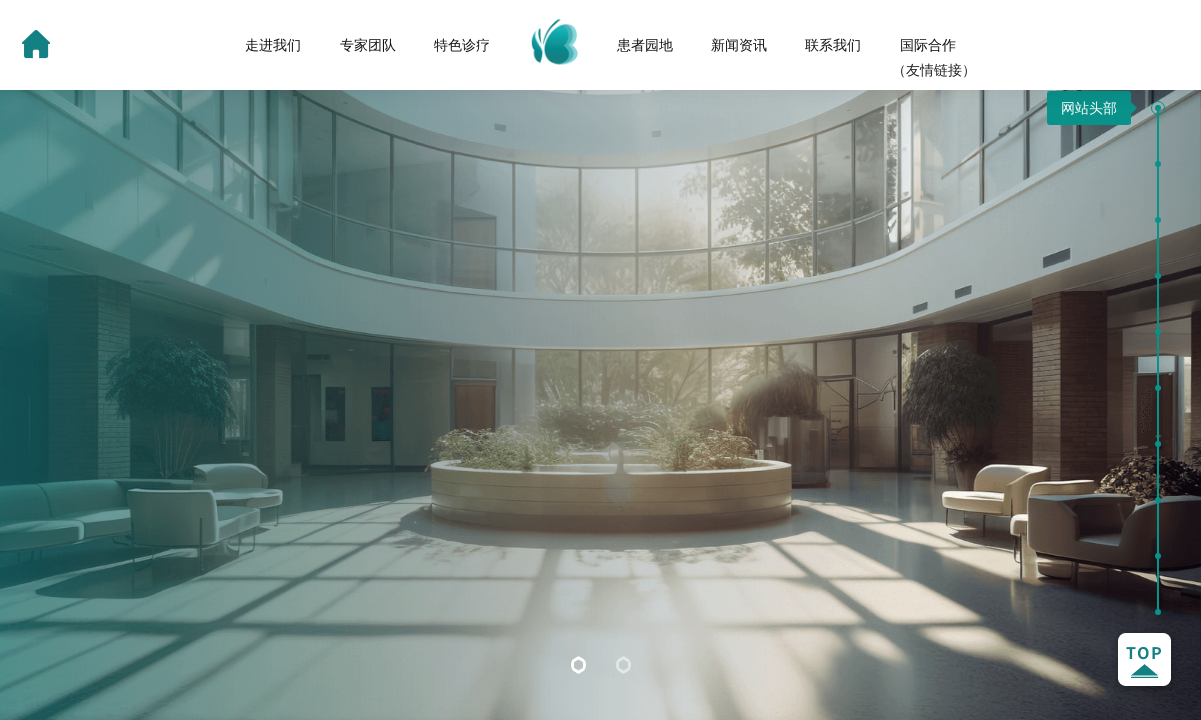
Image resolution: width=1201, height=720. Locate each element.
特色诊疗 (462, 45)
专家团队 (368, 45)
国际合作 (928, 45)
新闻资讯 (739, 45)
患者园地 (645, 45)
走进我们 (273, 45)
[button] (1158, 108)
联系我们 (833, 45)
